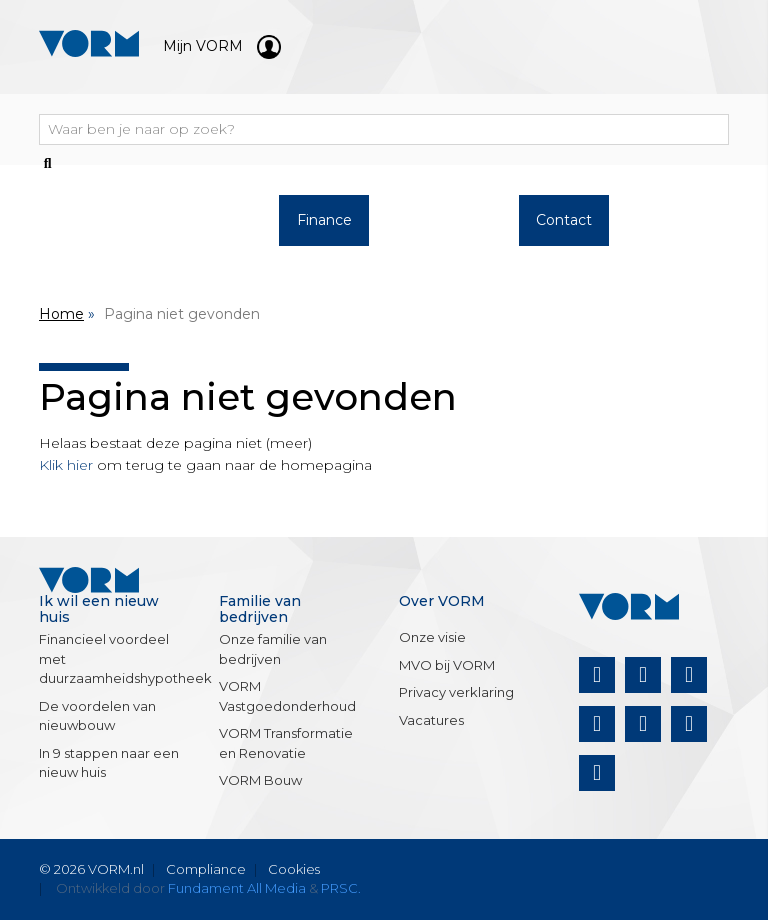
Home (61, 314)
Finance (324, 220)
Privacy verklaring (456, 692)
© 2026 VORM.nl (91, 869)
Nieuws (684, 220)
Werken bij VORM (204, 230)
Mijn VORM (222, 46)
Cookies (294, 869)
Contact (564, 220)
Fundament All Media (237, 888)
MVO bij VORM (447, 665)
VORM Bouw (260, 780)
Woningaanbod (88, 220)
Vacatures (431, 720)
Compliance (206, 869)
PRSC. (341, 888)
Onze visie (432, 637)
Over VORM (444, 230)
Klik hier (66, 465)
